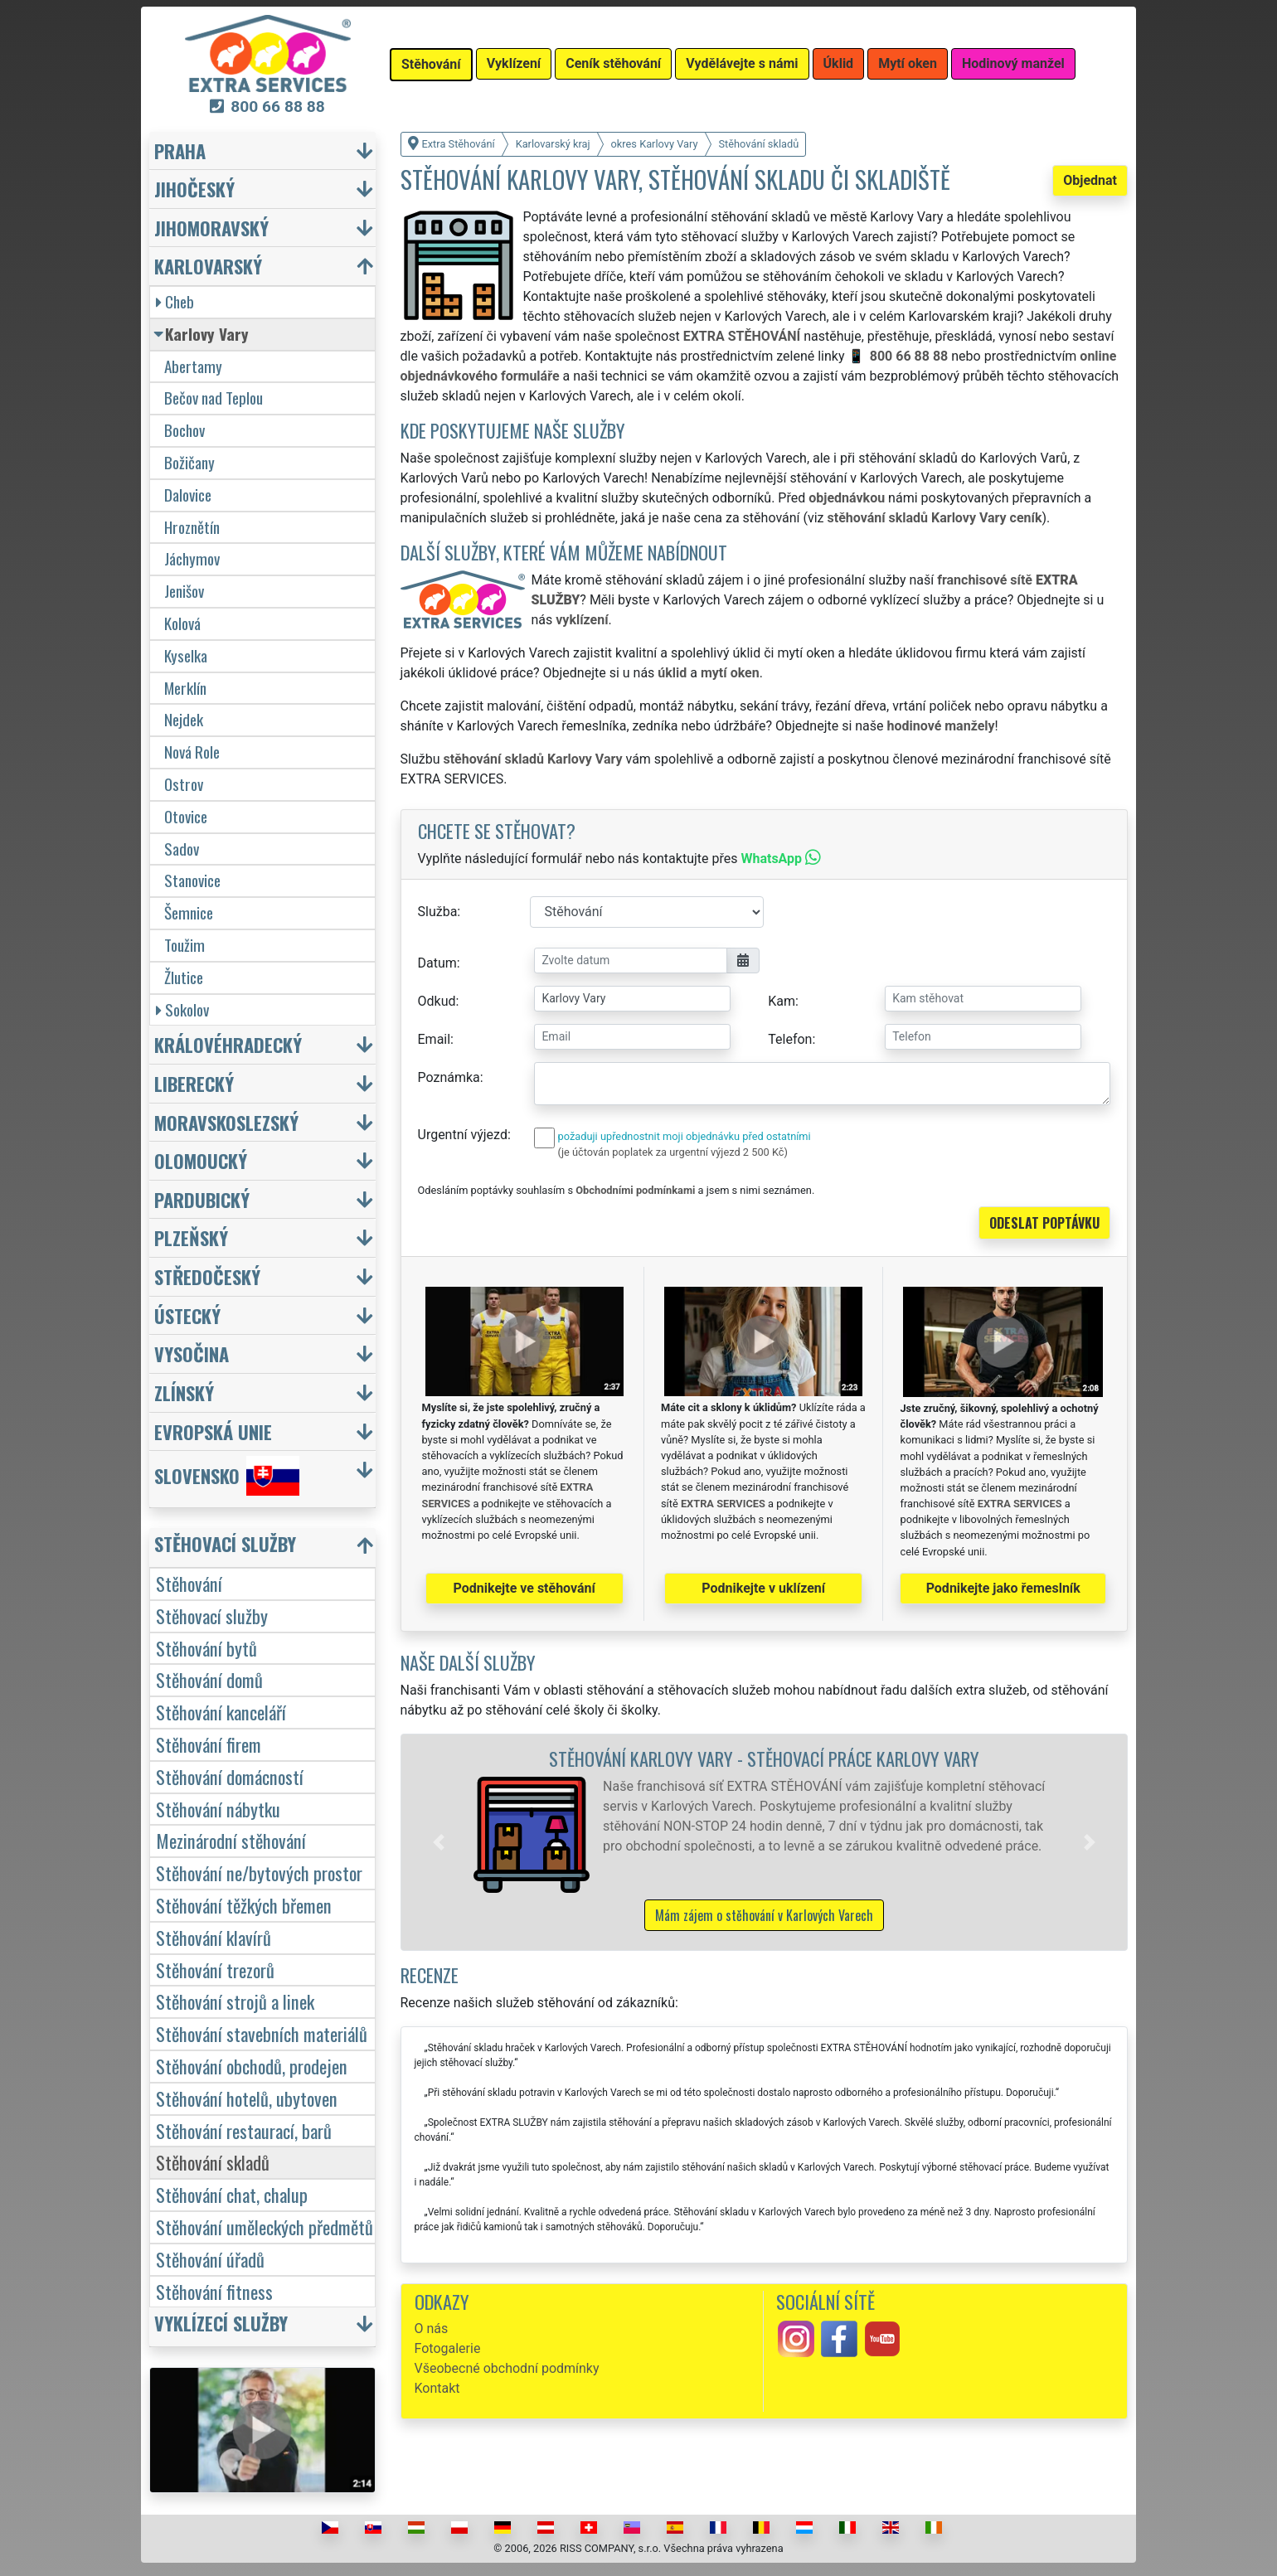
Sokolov (182, 1009)
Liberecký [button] (194, 1083)
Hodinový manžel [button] (1013, 63)
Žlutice (183, 977)
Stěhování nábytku (218, 1808)
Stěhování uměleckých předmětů (264, 2226)
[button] (438, 1842)
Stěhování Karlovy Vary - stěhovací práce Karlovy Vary (764, 1758)
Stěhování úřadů (210, 2259)
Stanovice (192, 880)
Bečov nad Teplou (213, 398)
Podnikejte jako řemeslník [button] (1003, 1588)
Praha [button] (180, 150)
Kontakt (437, 2388)
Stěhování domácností (229, 1776)
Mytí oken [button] (907, 63)
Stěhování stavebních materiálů (261, 2033)
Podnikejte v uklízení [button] (763, 1588)
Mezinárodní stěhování (231, 1840)
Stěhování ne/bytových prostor (259, 1872)
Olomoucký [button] (200, 1160)
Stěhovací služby (212, 1615)
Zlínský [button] (184, 1392)
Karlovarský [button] (208, 265)
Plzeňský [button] (191, 1237)
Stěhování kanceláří (221, 1711)
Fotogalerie (448, 2348)
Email (434, 1039)
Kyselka (185, 655)
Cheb (175, 301)
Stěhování (189, 1583)
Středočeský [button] (207, 1276)
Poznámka (449, 1077)
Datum (437, 963)
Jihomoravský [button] (211, 227)
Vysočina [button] (191, 1353)
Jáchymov (192, 558)
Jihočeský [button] (194, 188)
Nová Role (192, 752)
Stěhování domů (209, 1679)
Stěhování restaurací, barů (244, 2130)
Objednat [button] (1090, 180)
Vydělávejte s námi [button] (742, 63)
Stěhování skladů (212, 2162)
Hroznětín (192, 527)
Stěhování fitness (214, 2291)
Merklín (185, 688)
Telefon (790, 1039)
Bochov (184, 430)
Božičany (189, 462)
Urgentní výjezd (462, 1134)
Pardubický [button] (202, 1199)
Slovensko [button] (226, 1476)
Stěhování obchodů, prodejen (251, 2065)
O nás (432, 2328)
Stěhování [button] (431, 64)
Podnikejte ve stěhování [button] (524, 1588)
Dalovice (187, 495)
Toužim (184, 945)
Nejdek (183, 719)
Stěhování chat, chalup (232, 2194)
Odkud (437, 1001)
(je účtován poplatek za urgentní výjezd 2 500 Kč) (673, 1152)
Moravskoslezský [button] (226, 1122)
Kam (781, 1001)
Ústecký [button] (187, 1315)
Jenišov (184, 591)
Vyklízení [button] (514, 63)
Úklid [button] (838, 63)
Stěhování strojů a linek (235, 2001)
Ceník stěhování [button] (613, 63)
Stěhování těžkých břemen (244, 1905)
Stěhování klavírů (213, 1937)
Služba (438, 911)
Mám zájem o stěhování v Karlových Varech (764, 1915)
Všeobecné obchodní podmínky (507, 2368)
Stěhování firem (208, 1744)
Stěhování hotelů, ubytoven (246, 2098)
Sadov (181, 849)
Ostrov (183, 784)
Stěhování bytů (206, 1648)
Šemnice (188, 912)
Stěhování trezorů (215, 1969)
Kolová (182, 623)
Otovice (185, 816)
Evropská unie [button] (213, 1431)
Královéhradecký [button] (228, 1044)
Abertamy (193, 366)
